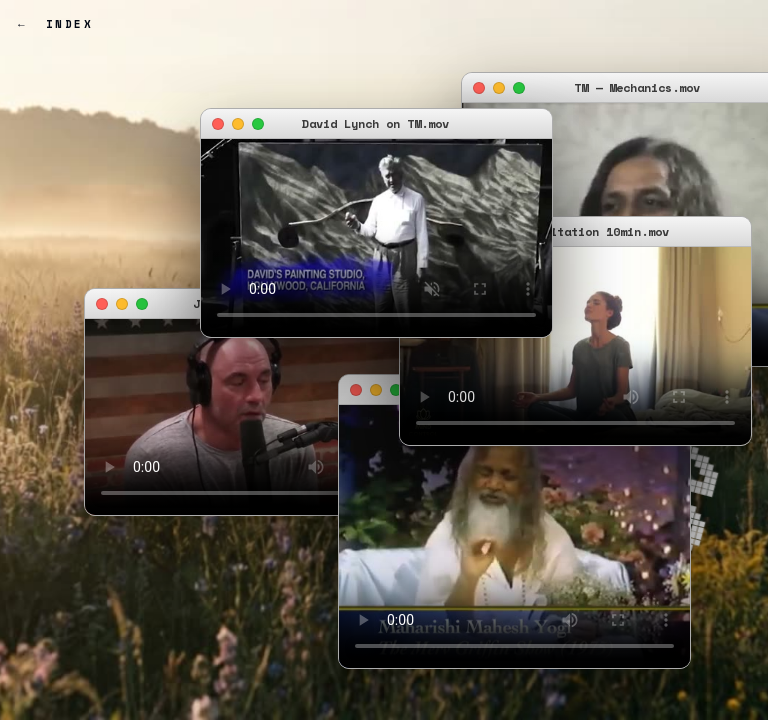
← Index (55, 24)
